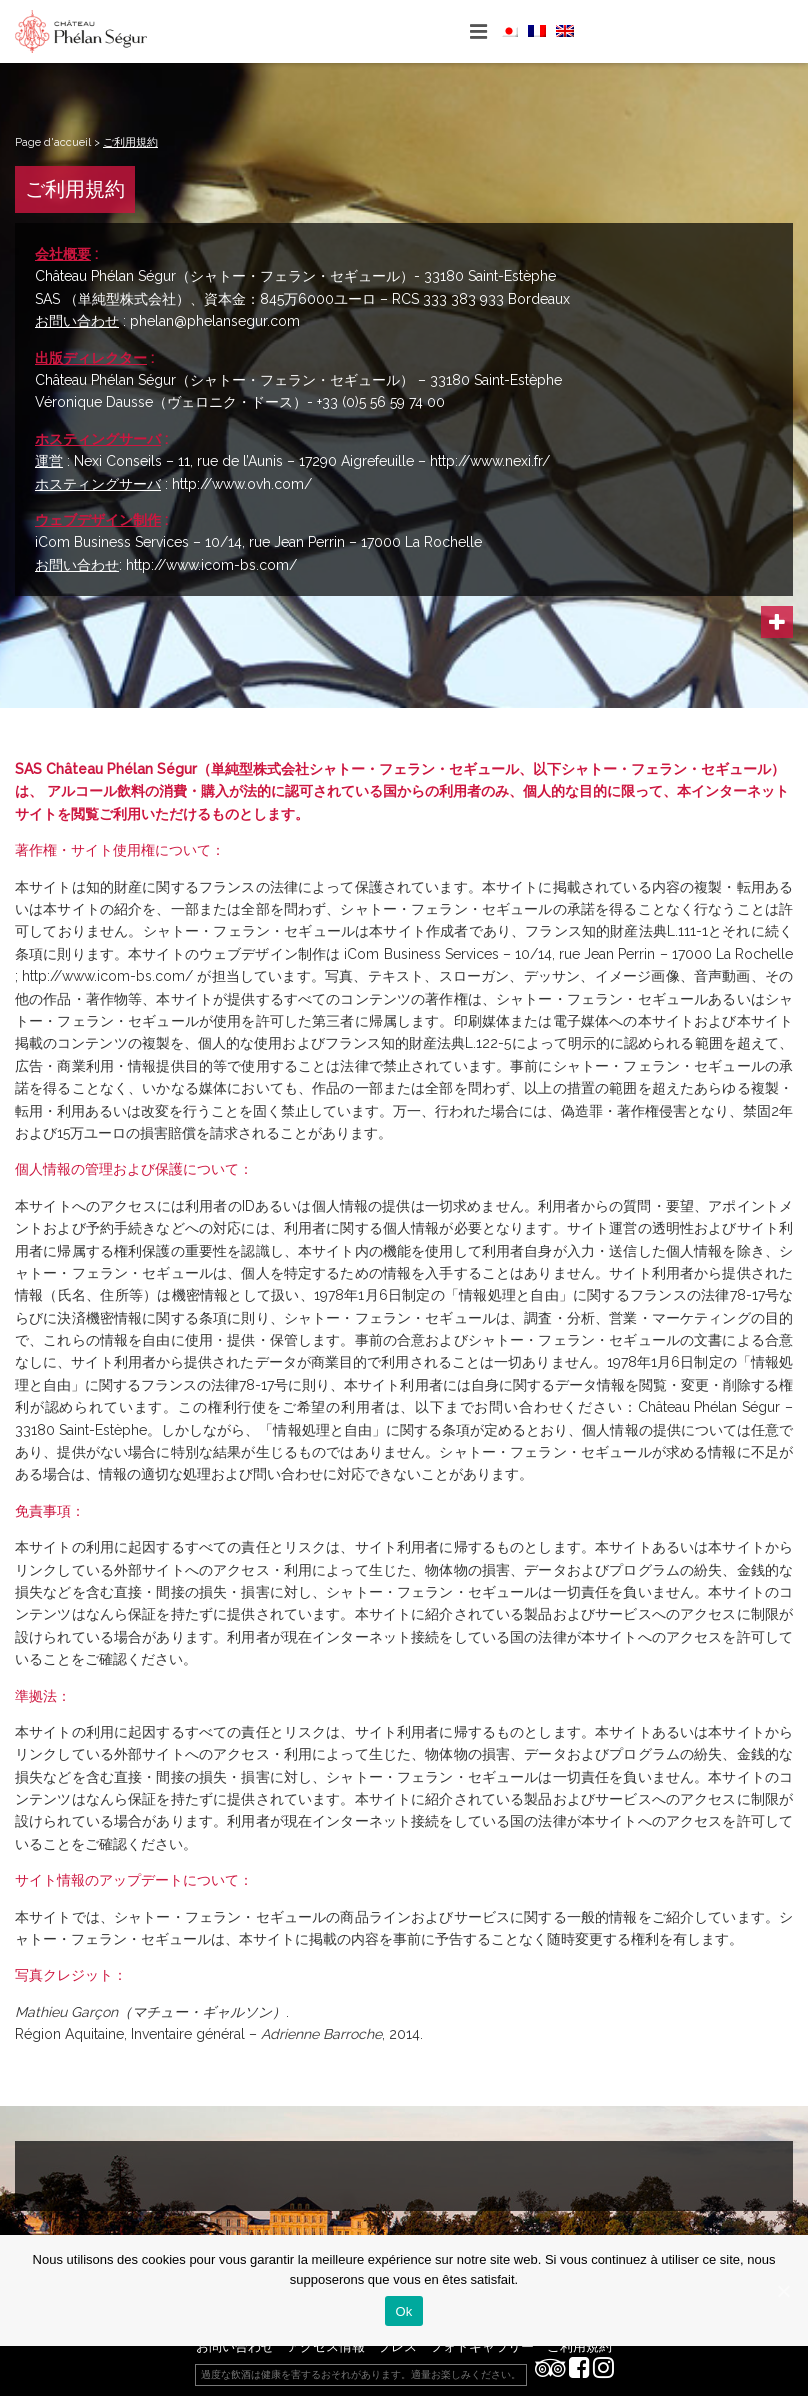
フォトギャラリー (482, 2346)
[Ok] (783, 2291)
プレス (397, 2346)
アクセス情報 (326, 2346)
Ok (403, 2311)
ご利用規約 (579, 2346)
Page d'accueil (53, 142)
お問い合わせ (235, 2346)
